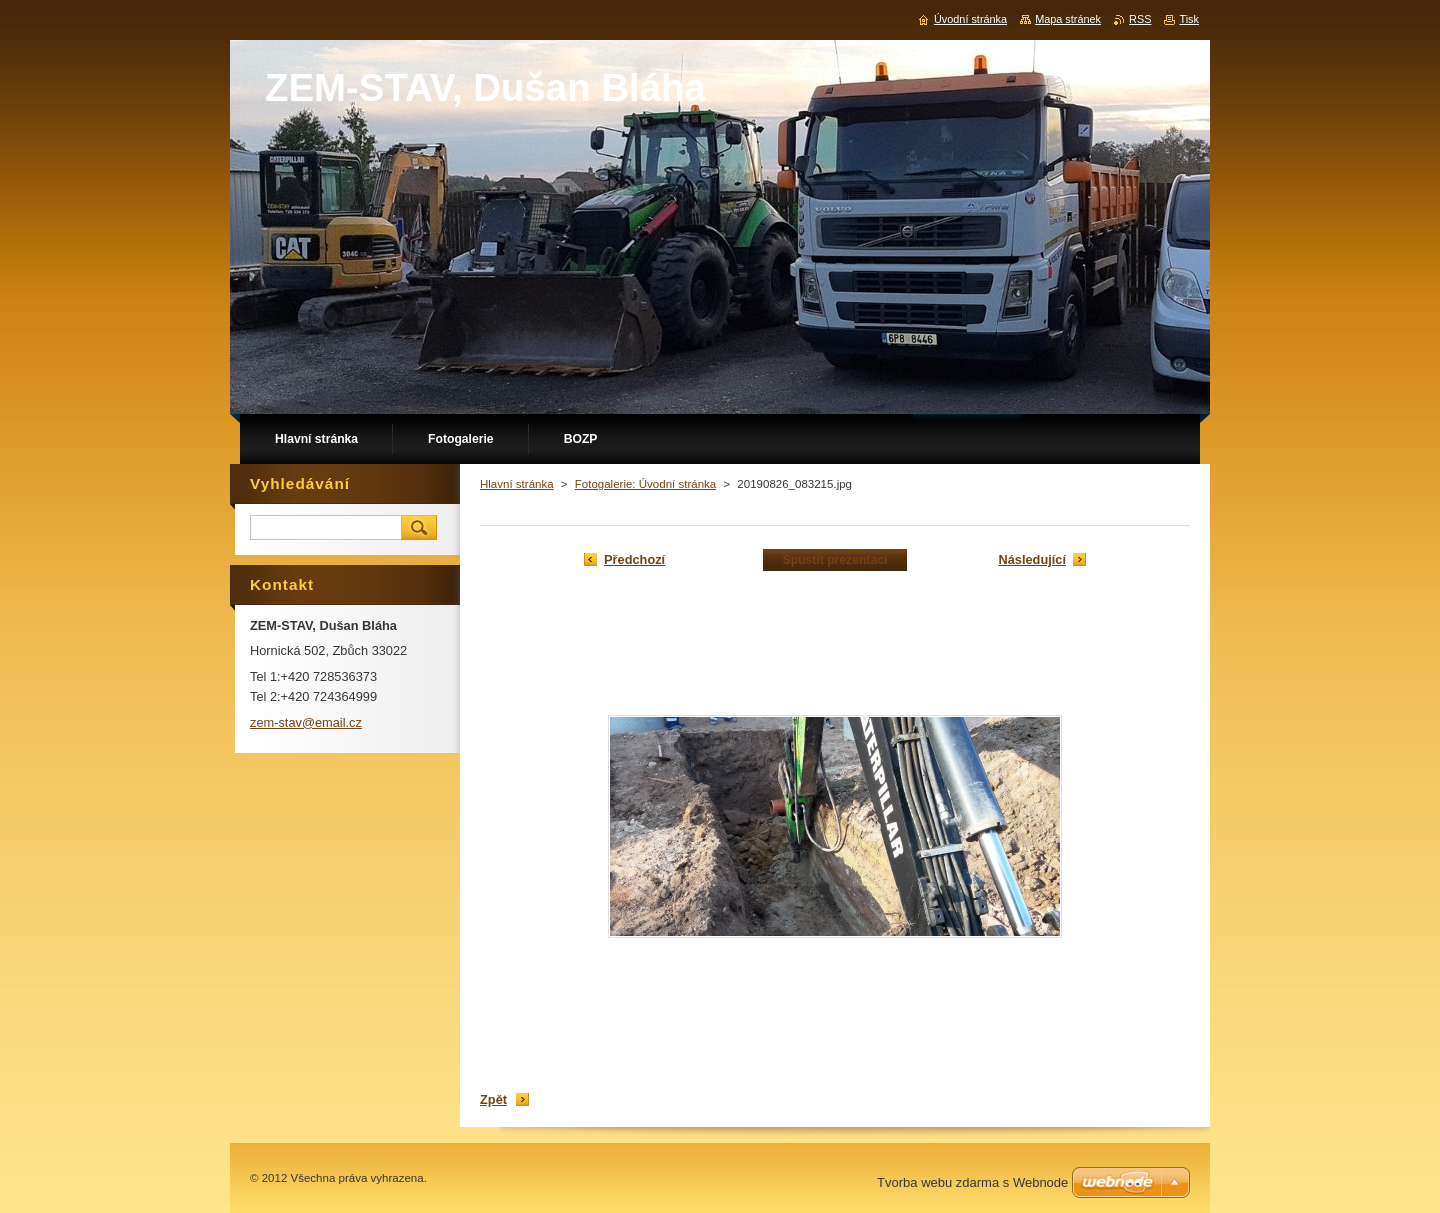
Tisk (1189, 19)
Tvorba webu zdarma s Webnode (972, 1182)
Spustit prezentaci (835, 560)
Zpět (493, 1099)
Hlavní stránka (517, 484)
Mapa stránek (1068, 19)
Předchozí (634, 559)
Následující (1032, 559)
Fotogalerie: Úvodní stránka (645, 484)
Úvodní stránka (970, 19)
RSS (1140, 19)
